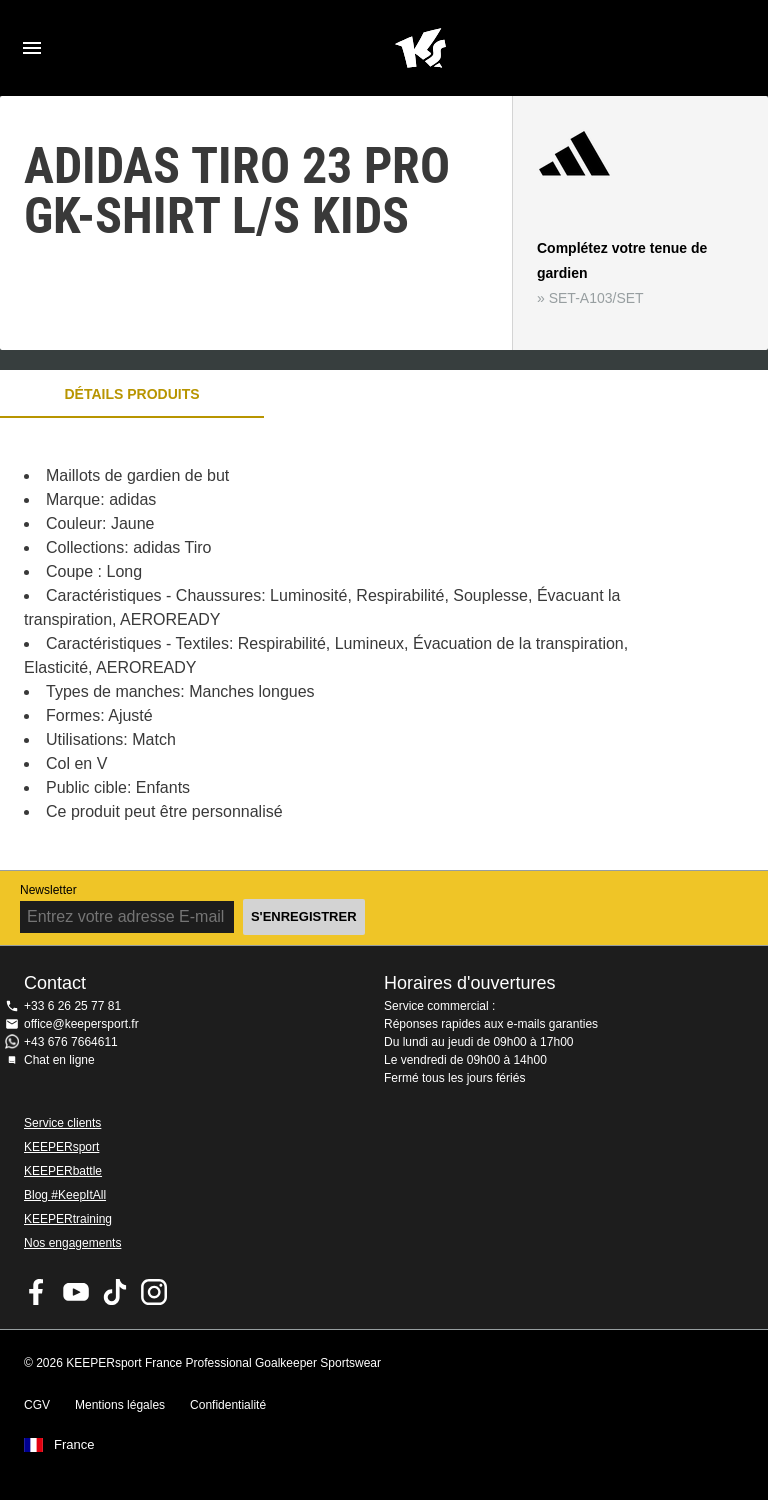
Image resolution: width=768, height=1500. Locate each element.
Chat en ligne (59, 1060)
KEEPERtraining (68, 1219)
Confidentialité (228, 1405)
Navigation (32, 48)
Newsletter (48, 890)
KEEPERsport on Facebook (37, 1292)
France (74, 1445)
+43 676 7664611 (71, 1042)
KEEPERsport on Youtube (76, 1292)
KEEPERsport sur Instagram (154, 1292)
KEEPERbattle (63, 1171)
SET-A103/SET (596, 298)
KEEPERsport (61, 1147)
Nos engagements (72, 1243)
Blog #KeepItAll (65, 1195)
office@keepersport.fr (81, 1024)
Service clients (62, 1123)
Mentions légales (120, 1405)
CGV (37, 1405)
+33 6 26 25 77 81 (72, 1006)
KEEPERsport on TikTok (115, 1292)
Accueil (420, 48)
